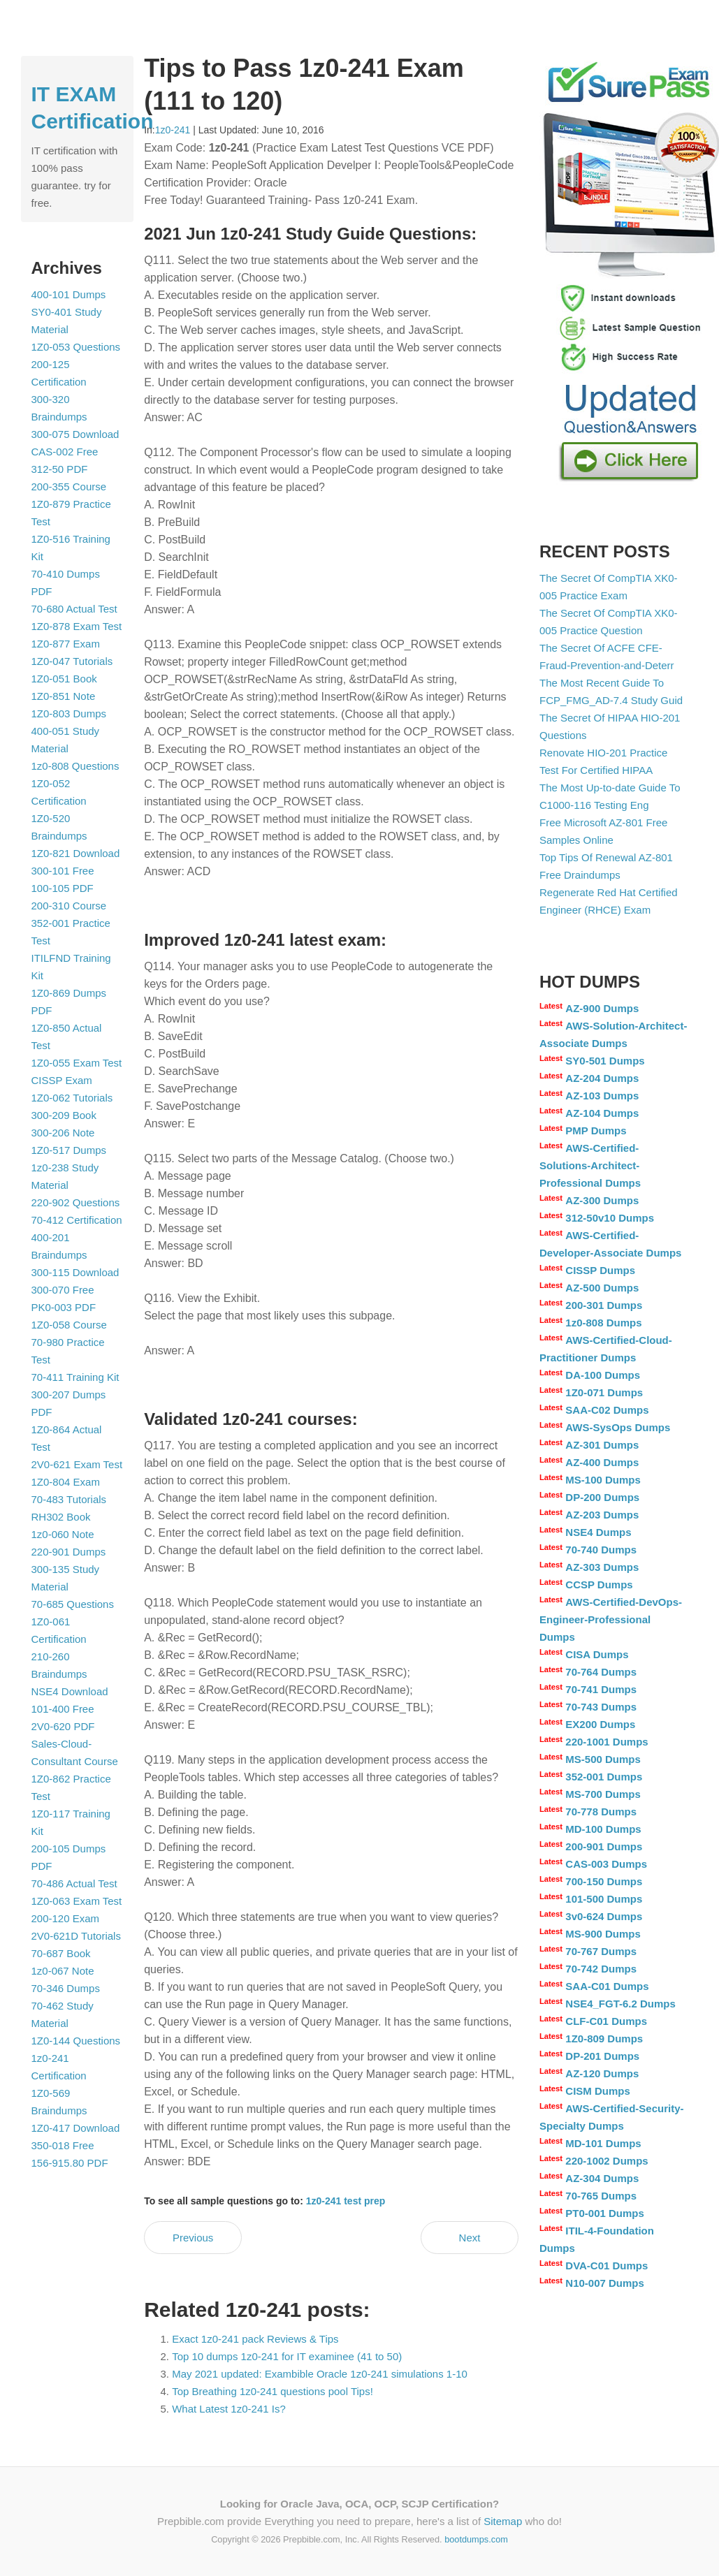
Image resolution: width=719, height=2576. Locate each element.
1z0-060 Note (62, 1534)
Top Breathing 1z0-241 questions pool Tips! (272, 2391)
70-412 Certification (76, 1220)
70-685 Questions (72, 1604)
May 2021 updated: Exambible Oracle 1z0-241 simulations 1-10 (319, 2374)
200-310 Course (69, 906)
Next (470, 2238)
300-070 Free (62, 1290)
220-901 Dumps (68, 1552)
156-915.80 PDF (69, 2163)
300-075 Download (75, 434)
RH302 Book (61, 1517)
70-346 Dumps (65, 1988)
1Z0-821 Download (75, 853)
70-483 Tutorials (69, 1499)
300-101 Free (62, 871)
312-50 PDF (59, 469)
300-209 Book (63, 1115)
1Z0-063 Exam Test (76, 1901)
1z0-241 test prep (346, 2201)
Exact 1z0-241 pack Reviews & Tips (255, 2339)
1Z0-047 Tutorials (72, 661)
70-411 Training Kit (75, 1377)
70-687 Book (61, 1953)
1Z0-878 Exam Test (76, 626)
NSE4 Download (69, 1691)
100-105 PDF (62, 888)
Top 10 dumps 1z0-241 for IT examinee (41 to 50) (287, 2356)
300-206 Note (63, 1133)
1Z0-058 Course (69, 1325)
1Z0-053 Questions (76, 347)
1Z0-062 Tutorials (72, 1098)
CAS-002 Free (65, 452)
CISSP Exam (61, 1080)
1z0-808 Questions (75, 766)
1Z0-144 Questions (76, 2041)
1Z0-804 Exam (65, 1482)
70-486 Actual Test (74, 1883)
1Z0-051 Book (64, 679)
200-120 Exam (65, 1918)
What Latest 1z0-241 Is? (229, 2409)
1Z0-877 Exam (65, 644)
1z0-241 (173, 130)
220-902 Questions (75, 1202)
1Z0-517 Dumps (69, 1150)
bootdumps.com (476, 2539)
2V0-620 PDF (63, 1726)
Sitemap (503, 2521)
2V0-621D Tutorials (76, 1936)
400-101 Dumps (68, 294)
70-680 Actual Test (74, 609)
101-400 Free (62, 1709)
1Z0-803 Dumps (69, 713)
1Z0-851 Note (63, 696)
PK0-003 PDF (63, 1307)
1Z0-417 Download (75, 2128)
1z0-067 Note (62, 1971)
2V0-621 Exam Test (77, 1464)
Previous (193, 2238)
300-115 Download (75, 1272)
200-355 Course (69, 486)
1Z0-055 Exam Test (76, 1063)
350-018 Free (62, 2145)
